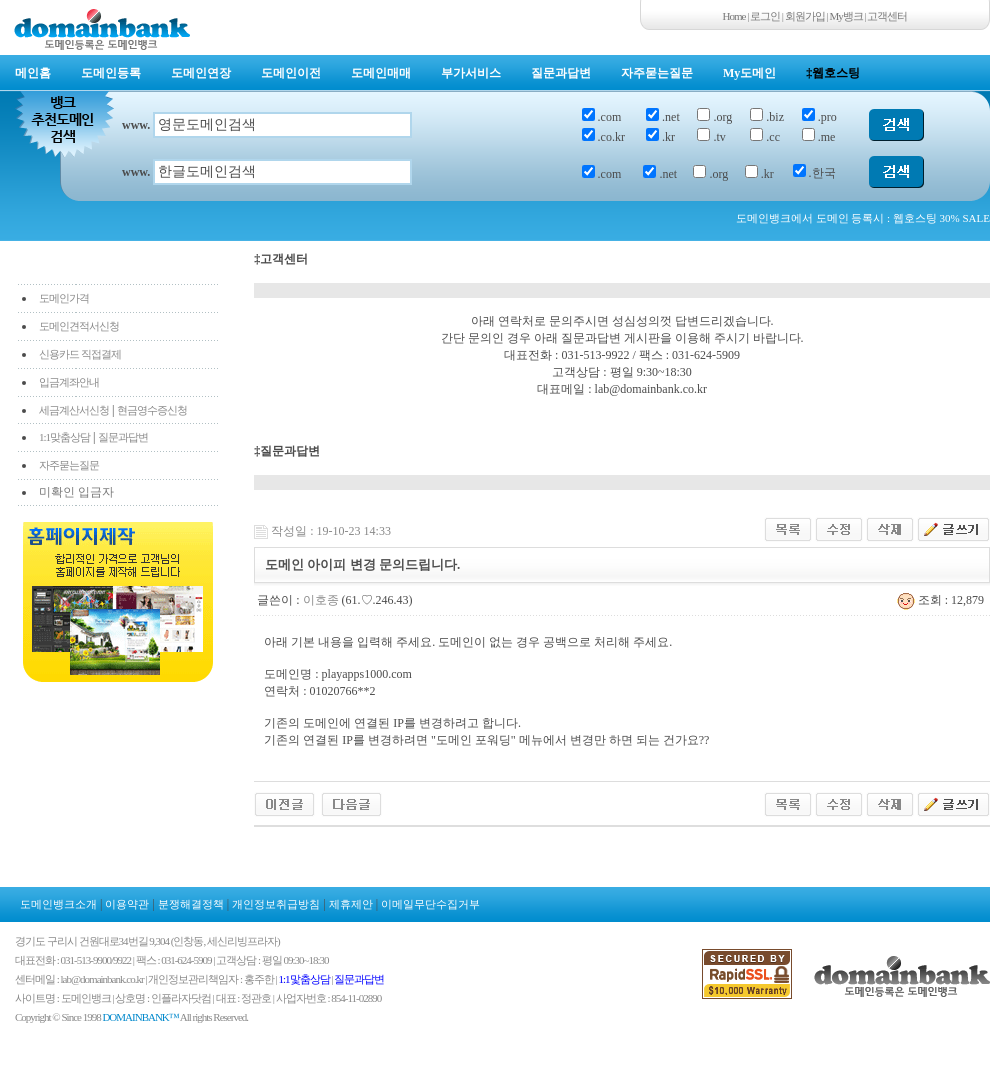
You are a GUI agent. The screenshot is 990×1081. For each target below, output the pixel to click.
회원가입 (805, 16)
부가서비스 (471, 73)
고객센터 (887, 16)
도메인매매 (381, 73)
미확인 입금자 (76, 492)
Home (734, 16)
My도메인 (749, 73)
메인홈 (33, 73)
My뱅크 (846, 16)
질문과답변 (561, 73)
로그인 (765, 16)
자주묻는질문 (657, 73)
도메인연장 (201, 73)
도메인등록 (111, 73)
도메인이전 (291, 73)
